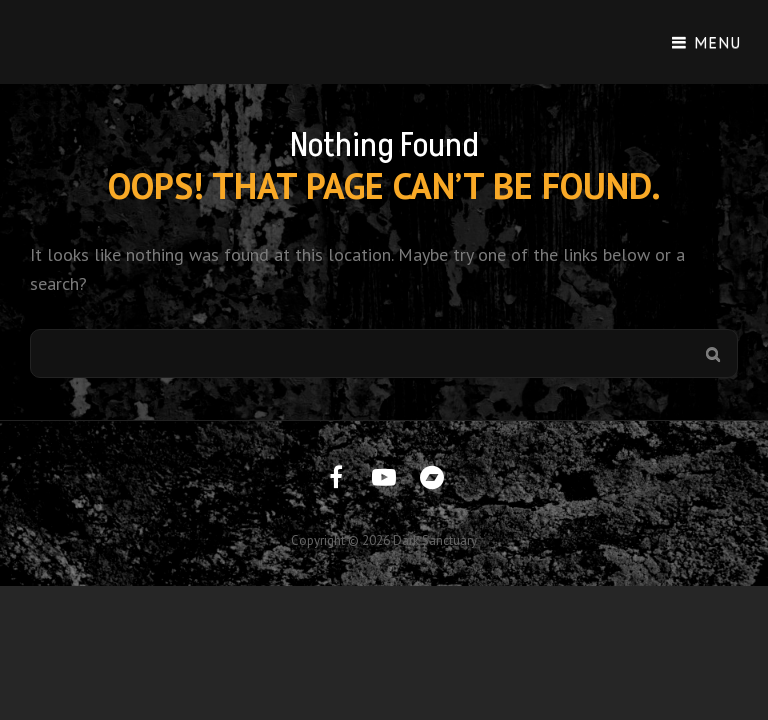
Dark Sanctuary (435, 540)
